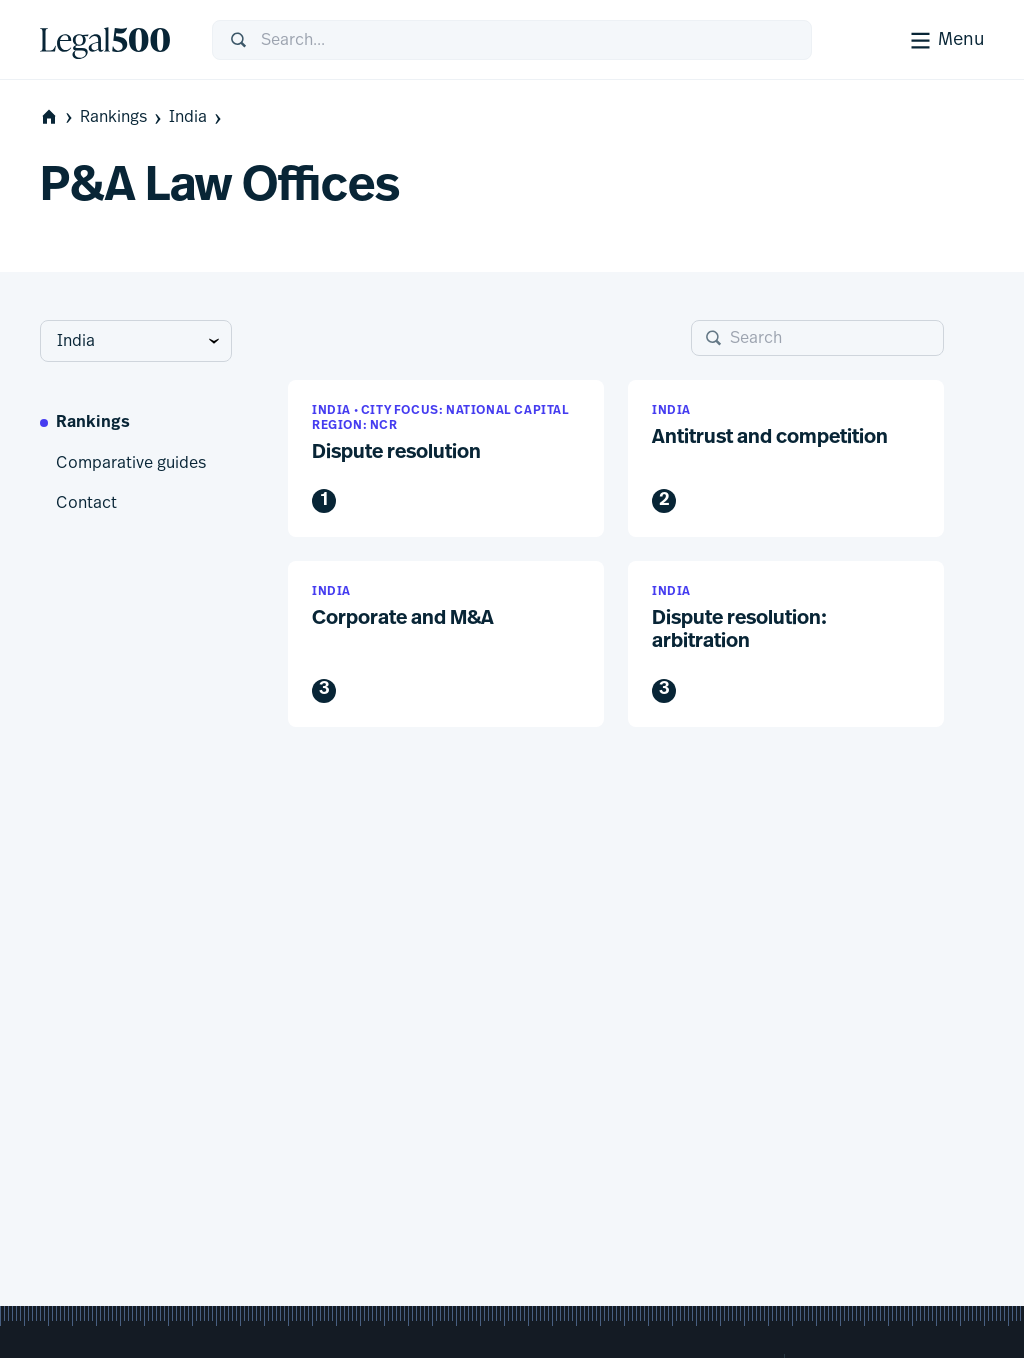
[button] (446, 459)
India (197, 117)
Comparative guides (131, 463)
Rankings (122, 117)
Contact (86, 503)
